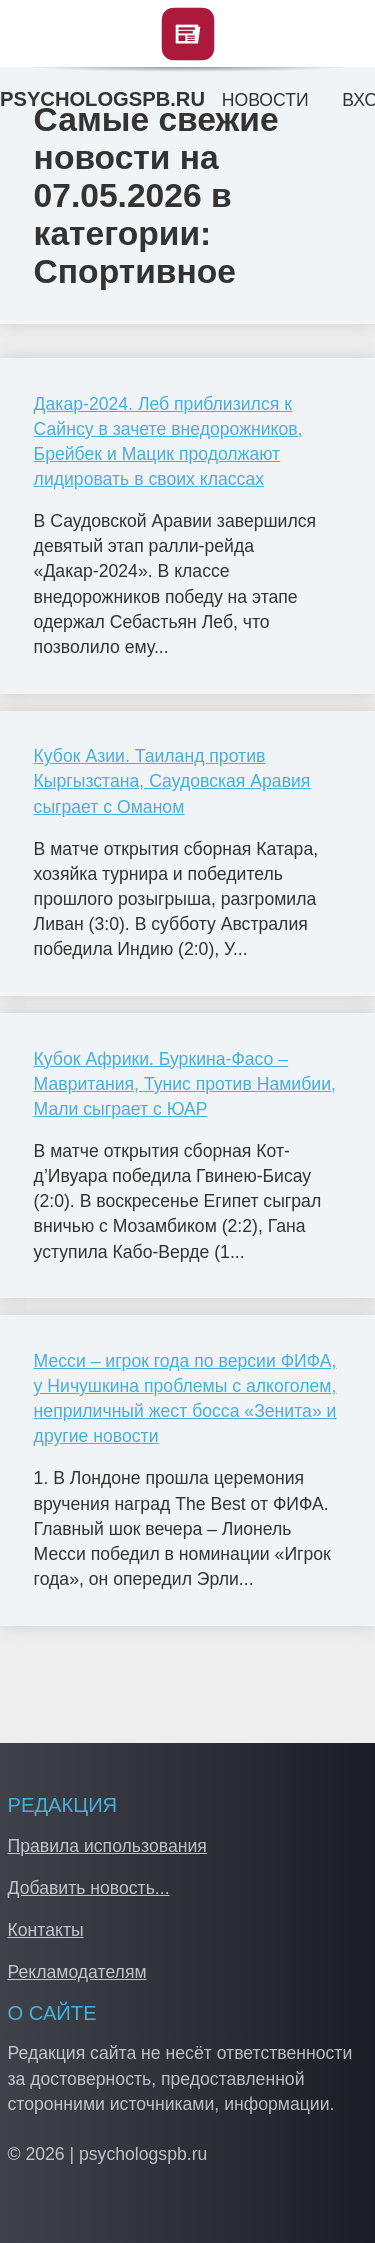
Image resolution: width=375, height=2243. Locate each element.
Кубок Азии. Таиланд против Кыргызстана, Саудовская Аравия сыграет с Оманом (172, 781)
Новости (265, 100)
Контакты (46, 1930)
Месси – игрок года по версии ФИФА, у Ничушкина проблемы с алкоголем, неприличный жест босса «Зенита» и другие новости (185, 1399)
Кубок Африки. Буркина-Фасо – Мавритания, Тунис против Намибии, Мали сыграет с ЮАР (185, 1084)
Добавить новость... (89, 1888)
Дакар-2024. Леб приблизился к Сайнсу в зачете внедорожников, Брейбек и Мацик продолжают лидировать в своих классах (168, 442)
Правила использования (107, 1846)
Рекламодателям (77, 1972)
